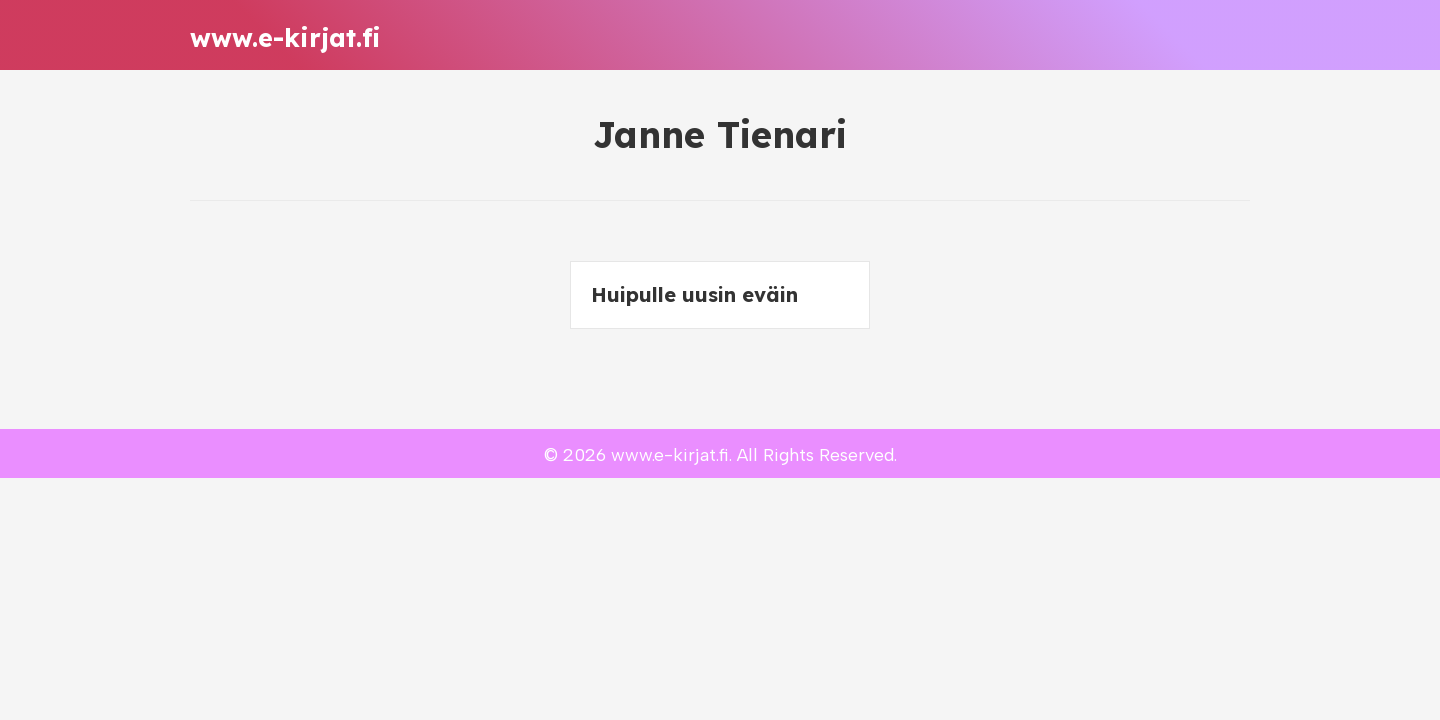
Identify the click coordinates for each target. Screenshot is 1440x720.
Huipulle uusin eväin (694, 294)
